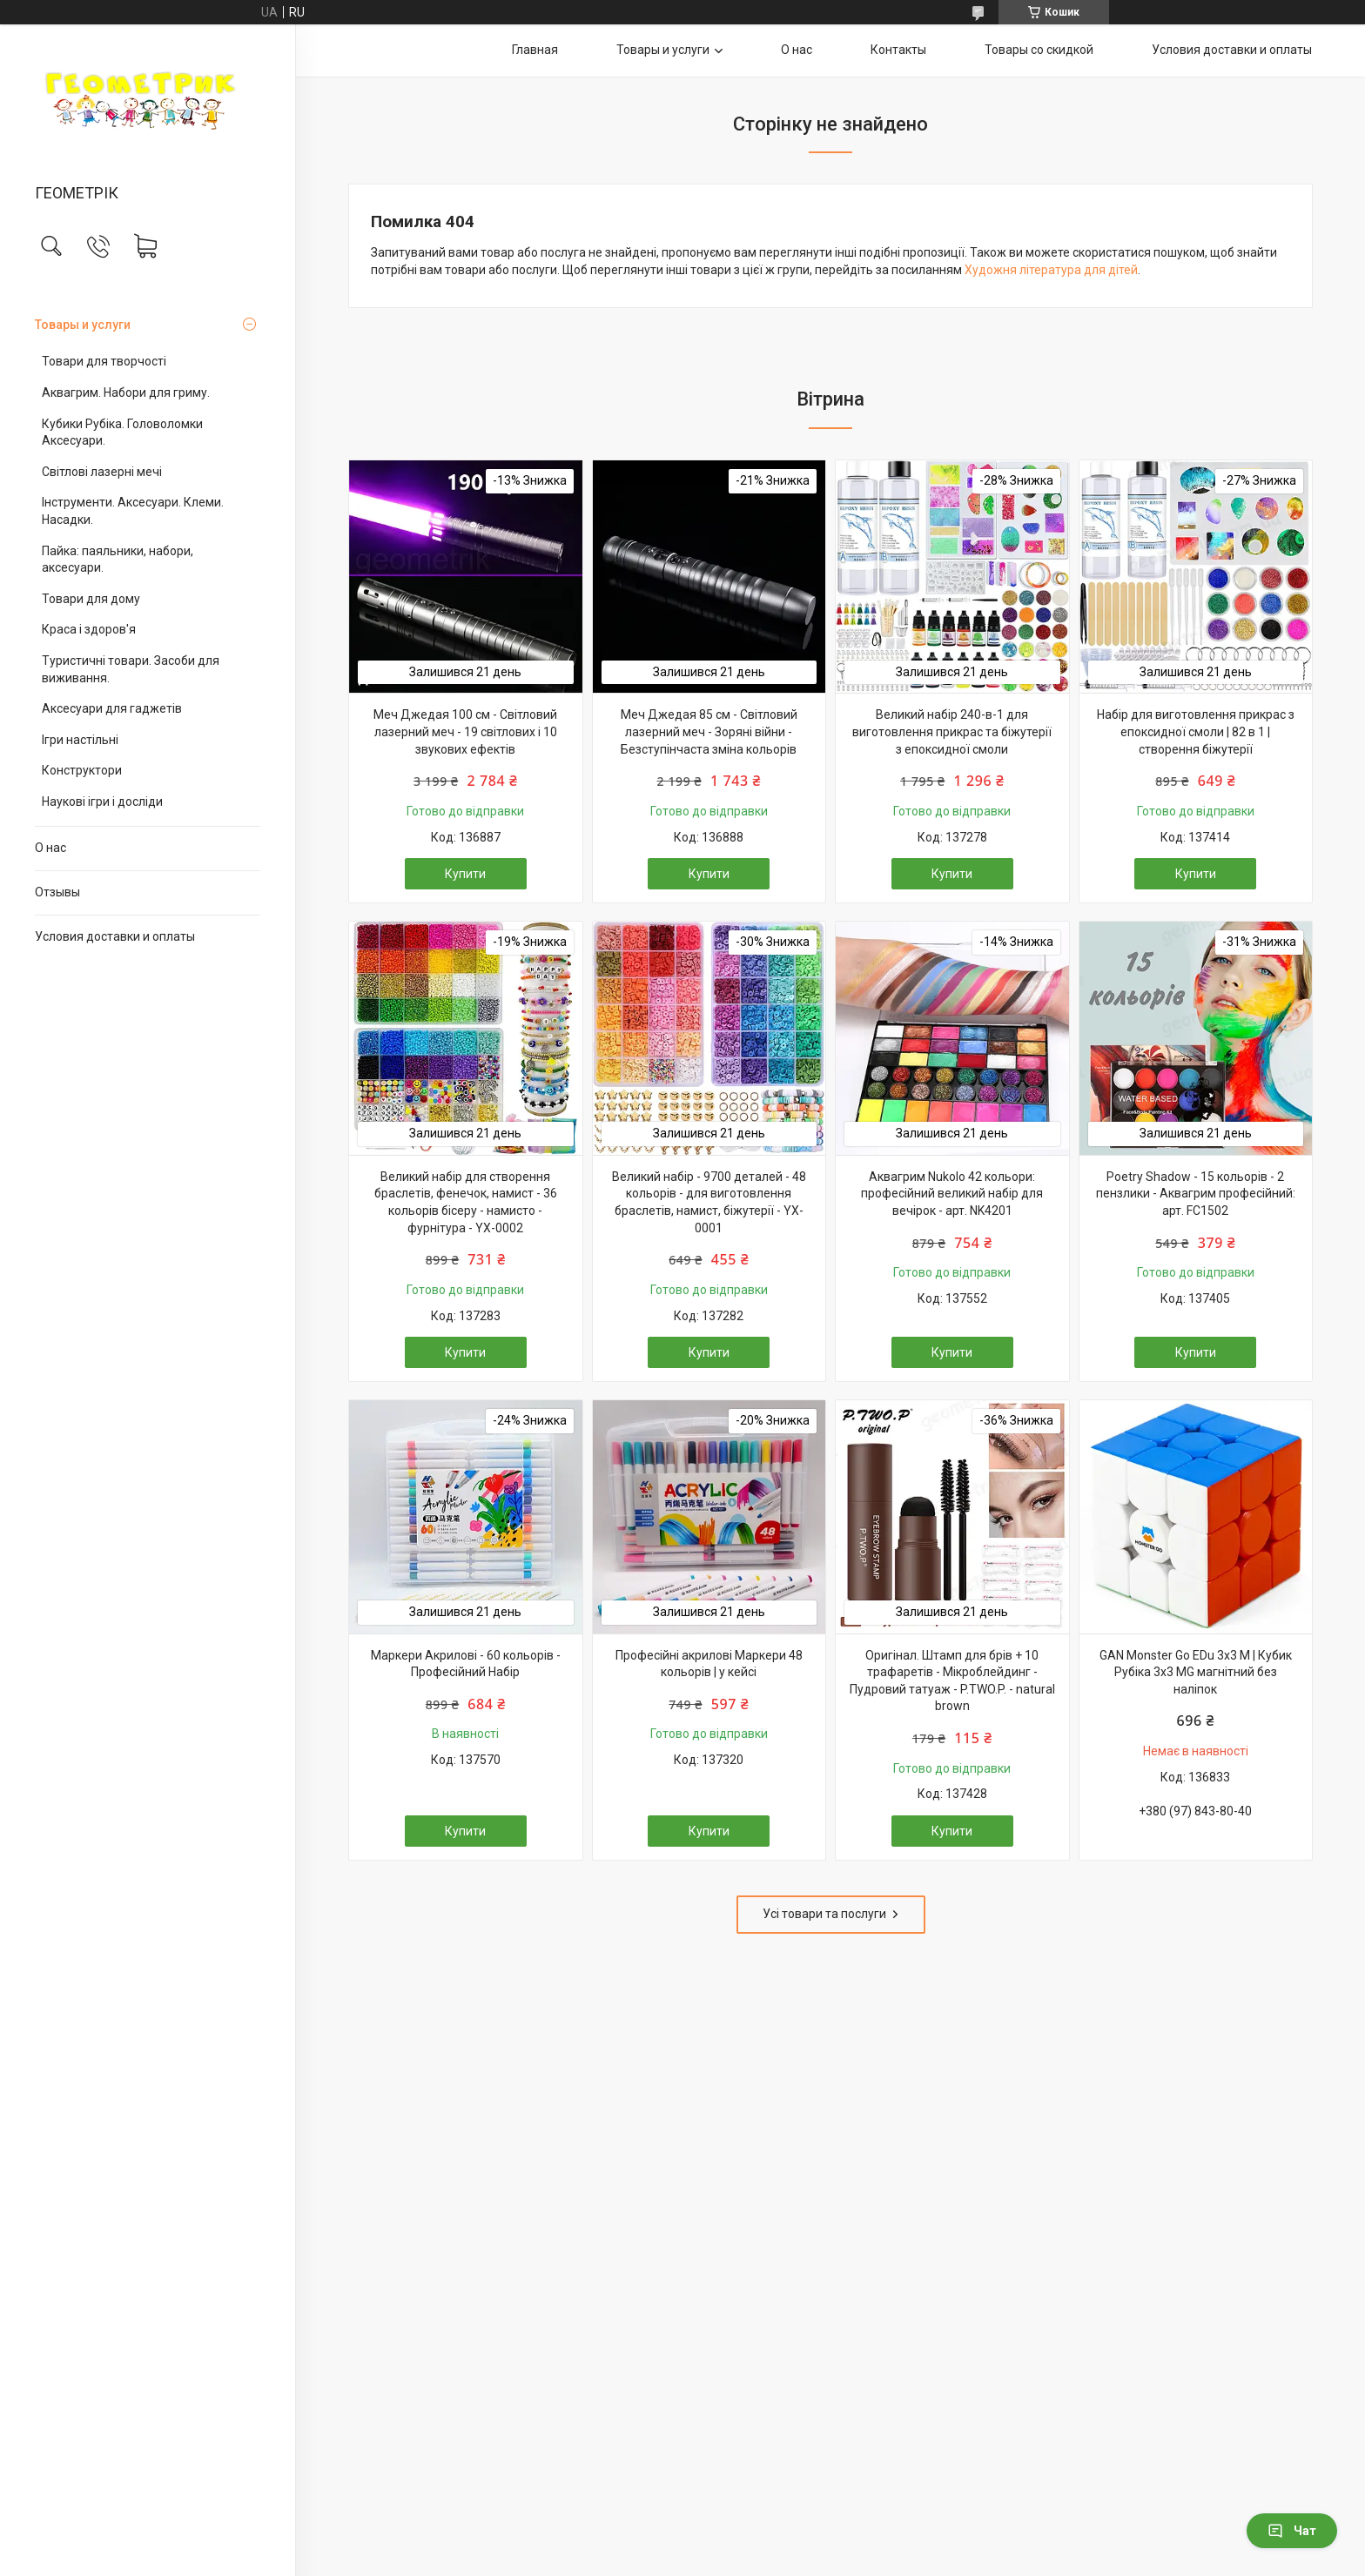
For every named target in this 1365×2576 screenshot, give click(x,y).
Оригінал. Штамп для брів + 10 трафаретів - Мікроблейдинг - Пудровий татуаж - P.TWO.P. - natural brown (952, 1681)
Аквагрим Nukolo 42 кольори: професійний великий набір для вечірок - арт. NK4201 (952, 1194)
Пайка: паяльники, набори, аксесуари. (117, 559)
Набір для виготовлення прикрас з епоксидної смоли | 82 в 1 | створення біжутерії (1195, 731)
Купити (465, 874)
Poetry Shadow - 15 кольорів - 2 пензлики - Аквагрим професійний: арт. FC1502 (1195, 1194)
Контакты (898, 50)
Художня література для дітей (1051, 270)
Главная (535, 50)
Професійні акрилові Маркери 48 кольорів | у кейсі (709, 1664)
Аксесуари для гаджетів (112, 708)
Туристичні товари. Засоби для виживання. (130, 669)
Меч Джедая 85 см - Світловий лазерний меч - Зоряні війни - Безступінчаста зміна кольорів (709, 731)
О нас (50, 848)
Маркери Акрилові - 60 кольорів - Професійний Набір (466, 1664)
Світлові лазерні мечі (102, 472)
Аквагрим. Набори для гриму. (126, 392)
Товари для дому (91, 599)
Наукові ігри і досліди (102, 801)
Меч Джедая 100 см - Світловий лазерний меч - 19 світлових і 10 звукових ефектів (465, 731)
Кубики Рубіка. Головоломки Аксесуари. (122, 432)
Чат (1292, 2531)
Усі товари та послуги (824, 1914)
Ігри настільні (80, 740)
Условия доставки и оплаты (115, 936)
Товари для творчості (104, 361)
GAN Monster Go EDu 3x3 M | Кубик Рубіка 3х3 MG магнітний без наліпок (1195, 1672)
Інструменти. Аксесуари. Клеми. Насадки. (133, 511)
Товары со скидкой (1039, 50)
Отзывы (57, 892)
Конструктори (82, 770)
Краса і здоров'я (89, 629)
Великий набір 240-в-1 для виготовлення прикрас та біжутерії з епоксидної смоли (952, 731)
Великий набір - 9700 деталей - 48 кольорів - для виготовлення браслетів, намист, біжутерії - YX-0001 (709, 1202)
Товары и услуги (83, 325)
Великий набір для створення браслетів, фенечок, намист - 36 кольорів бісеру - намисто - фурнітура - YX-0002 (465, 1202)
